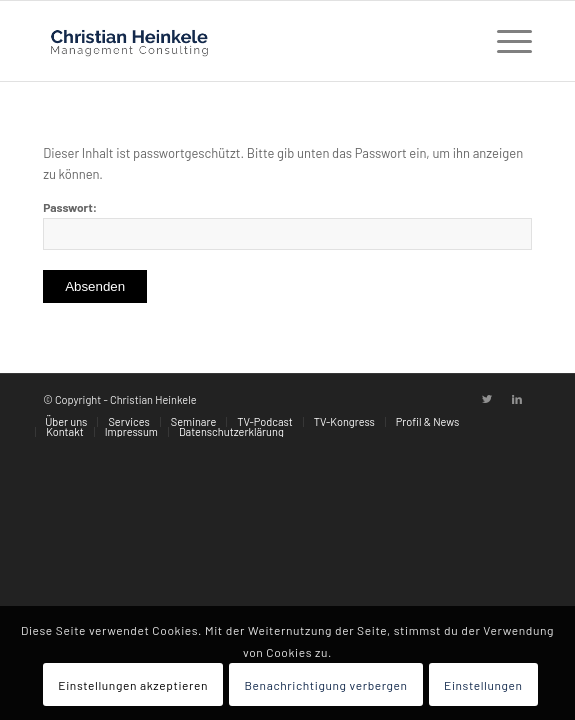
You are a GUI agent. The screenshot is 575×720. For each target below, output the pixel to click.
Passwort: (287, 225)
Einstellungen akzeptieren (133, 685)
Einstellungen (483, 685)
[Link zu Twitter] (487, 399)
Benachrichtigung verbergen (325, 685)
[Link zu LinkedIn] (517, 399)
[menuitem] (66, 422)
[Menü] (504, 41)
